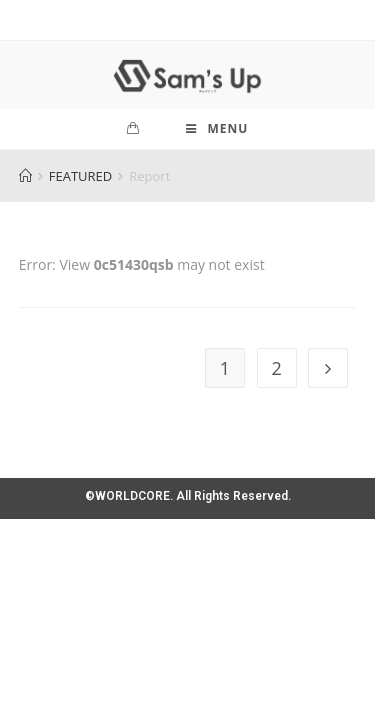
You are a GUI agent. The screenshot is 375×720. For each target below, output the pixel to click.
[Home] (25, 176)
